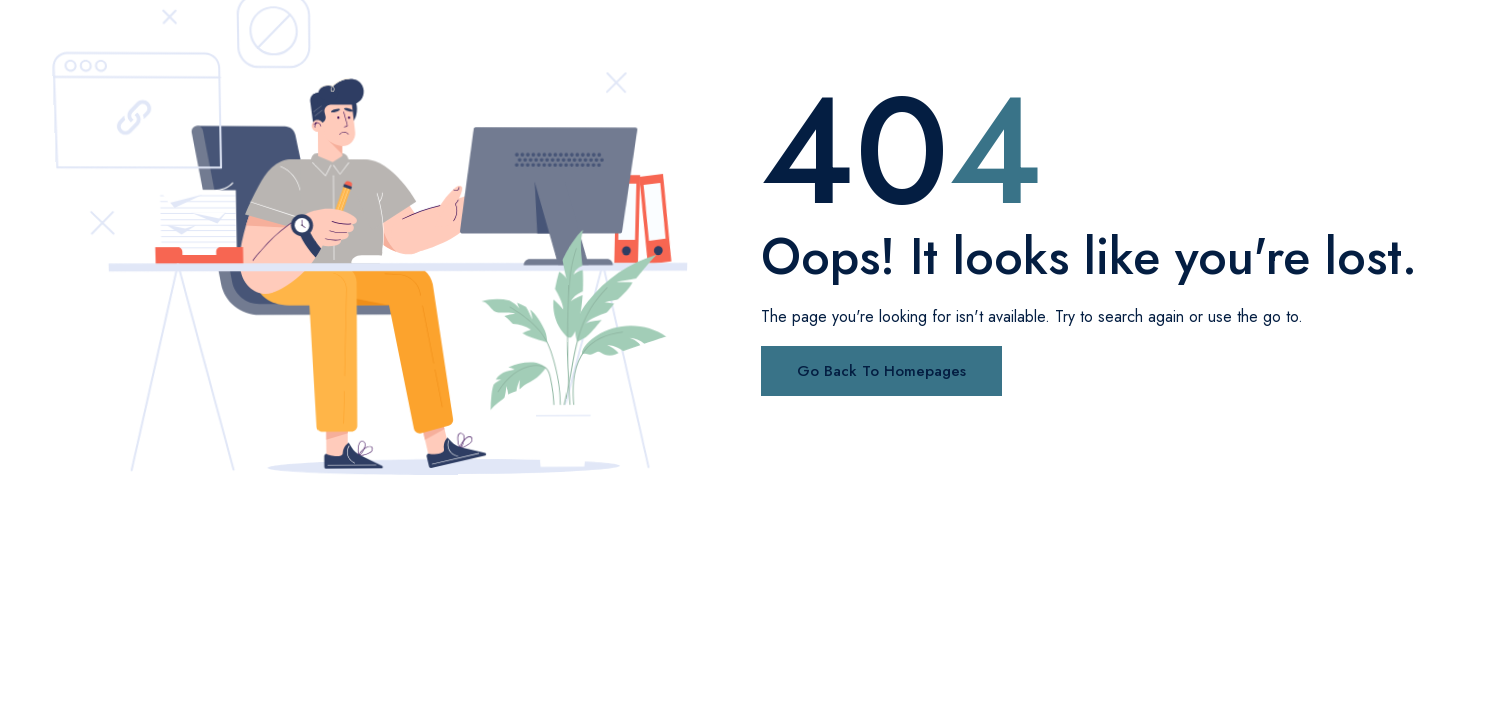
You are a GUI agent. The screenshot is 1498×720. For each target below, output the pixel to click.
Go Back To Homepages (881, 371)
